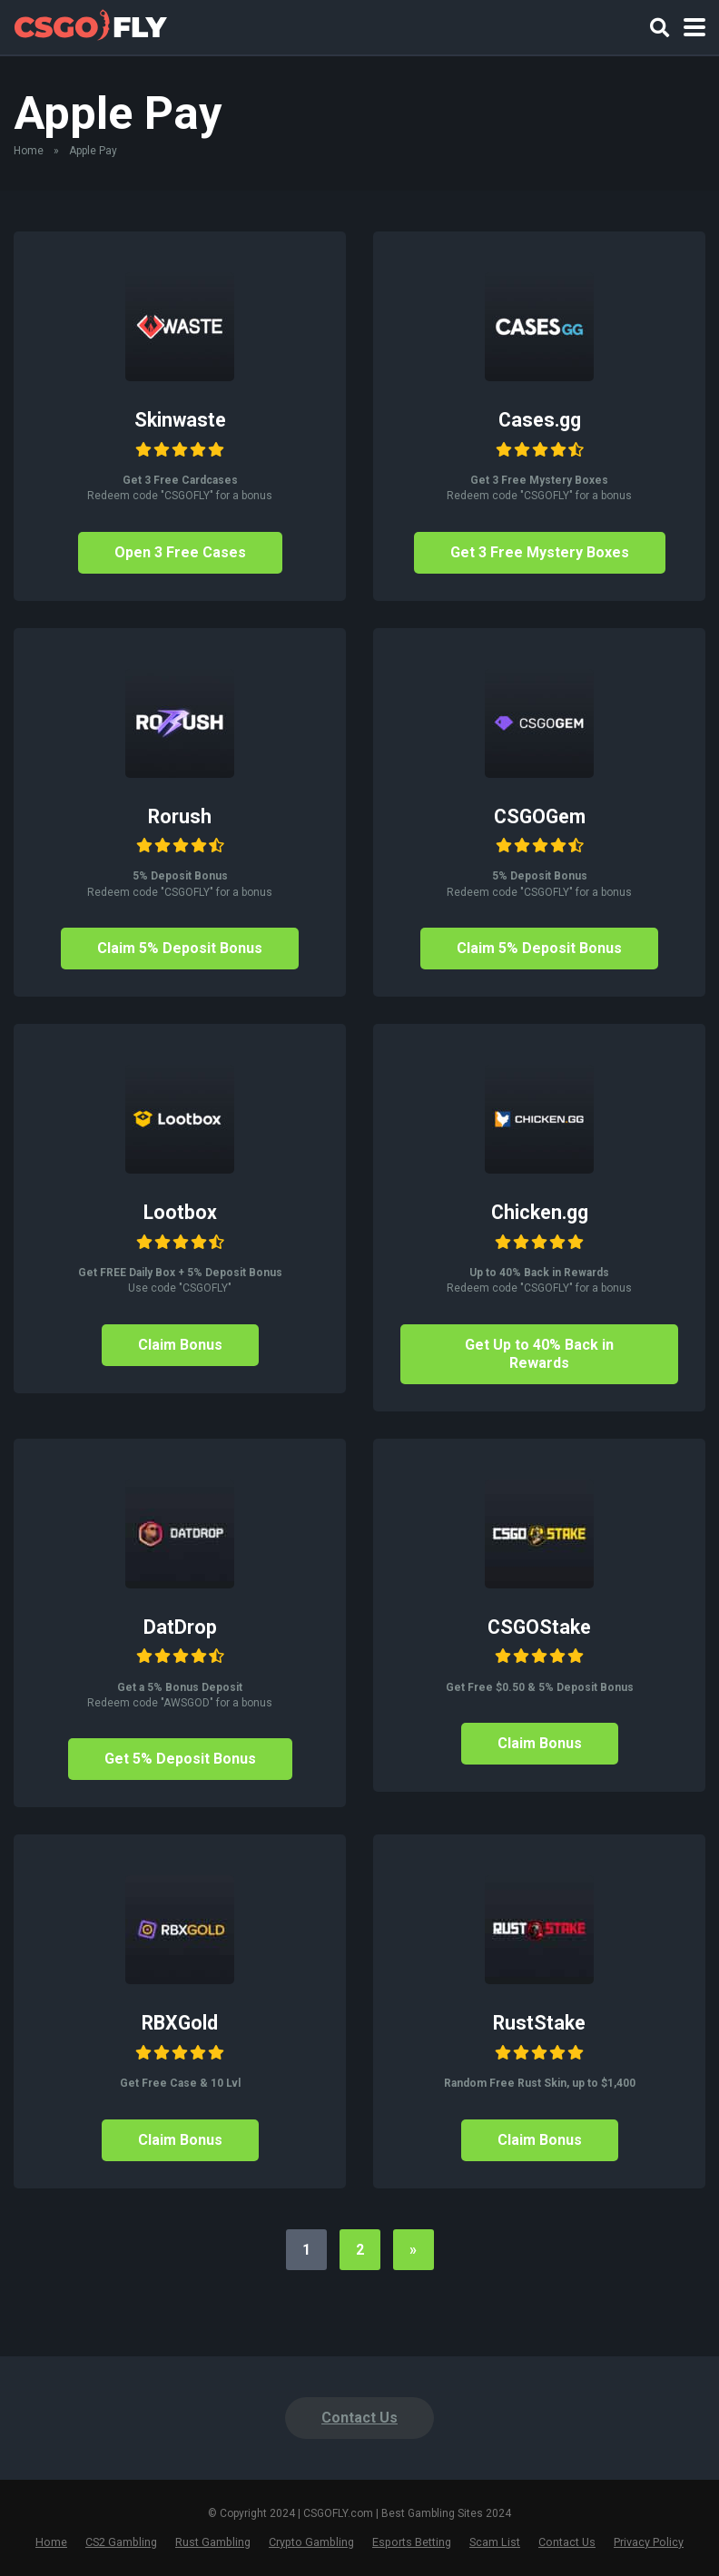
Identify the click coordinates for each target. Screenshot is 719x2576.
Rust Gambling (213, 2542)
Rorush (180, 816)
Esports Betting (411, 2542)
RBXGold (180, 2022)
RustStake (539, 2022)
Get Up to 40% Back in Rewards (539, 1354)
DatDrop (180, 1627)
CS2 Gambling (121, 2542)
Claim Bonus (180, 1344)
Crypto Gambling (311, 2542)
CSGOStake (539, 1627)
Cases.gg (539, 419)
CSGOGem (540, 816)
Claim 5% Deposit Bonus (179, 948)
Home (29, 150)
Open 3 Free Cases (180, 552)
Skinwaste (180, 419)
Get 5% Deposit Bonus (180, 1758)
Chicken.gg (539, 1212)
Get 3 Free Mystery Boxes (539, 552)
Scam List (494, 2542)
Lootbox (180, 1212)
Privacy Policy (649, 2542)
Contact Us (359, 2417)
